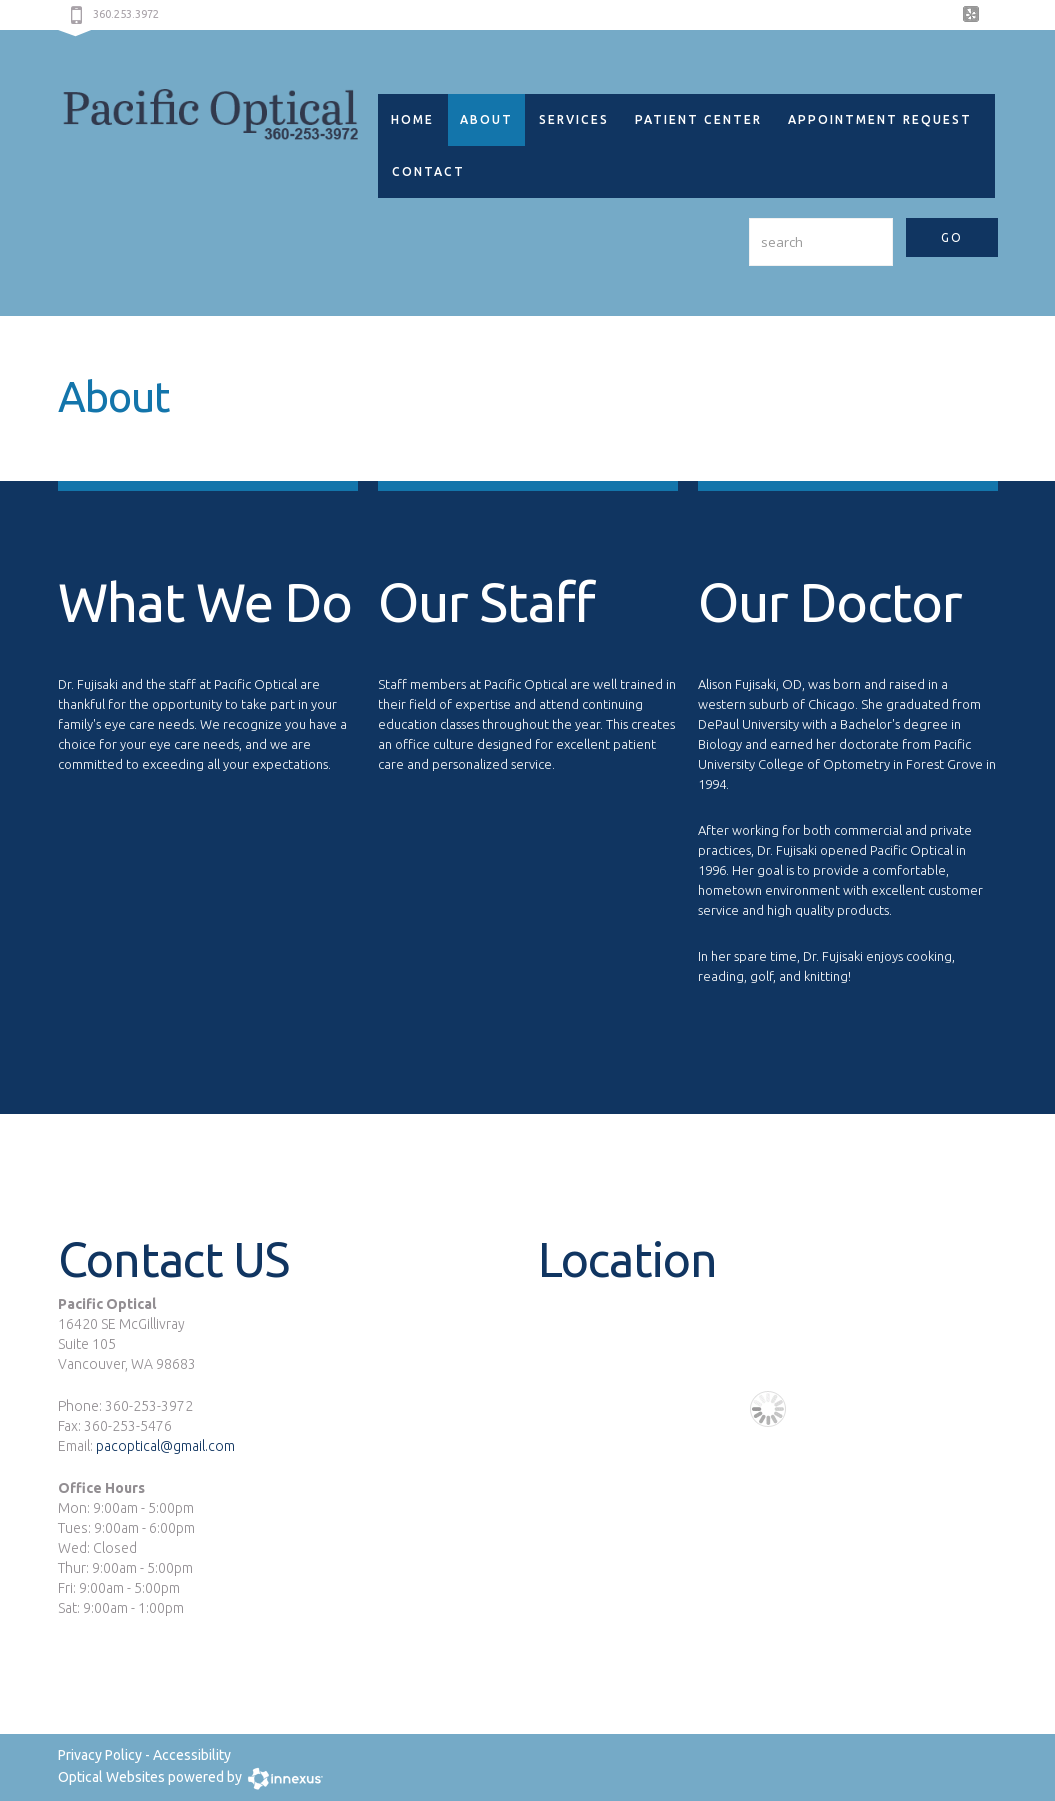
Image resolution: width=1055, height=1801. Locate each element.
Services (574, 119)
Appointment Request (880, 119)
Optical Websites (111, 1777)
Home (412, 119)
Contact (428, 171)
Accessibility (192, 1755)
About (486, 119)
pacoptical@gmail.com (164, 1446)
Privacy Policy (100, 1755)
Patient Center (698, 119)
